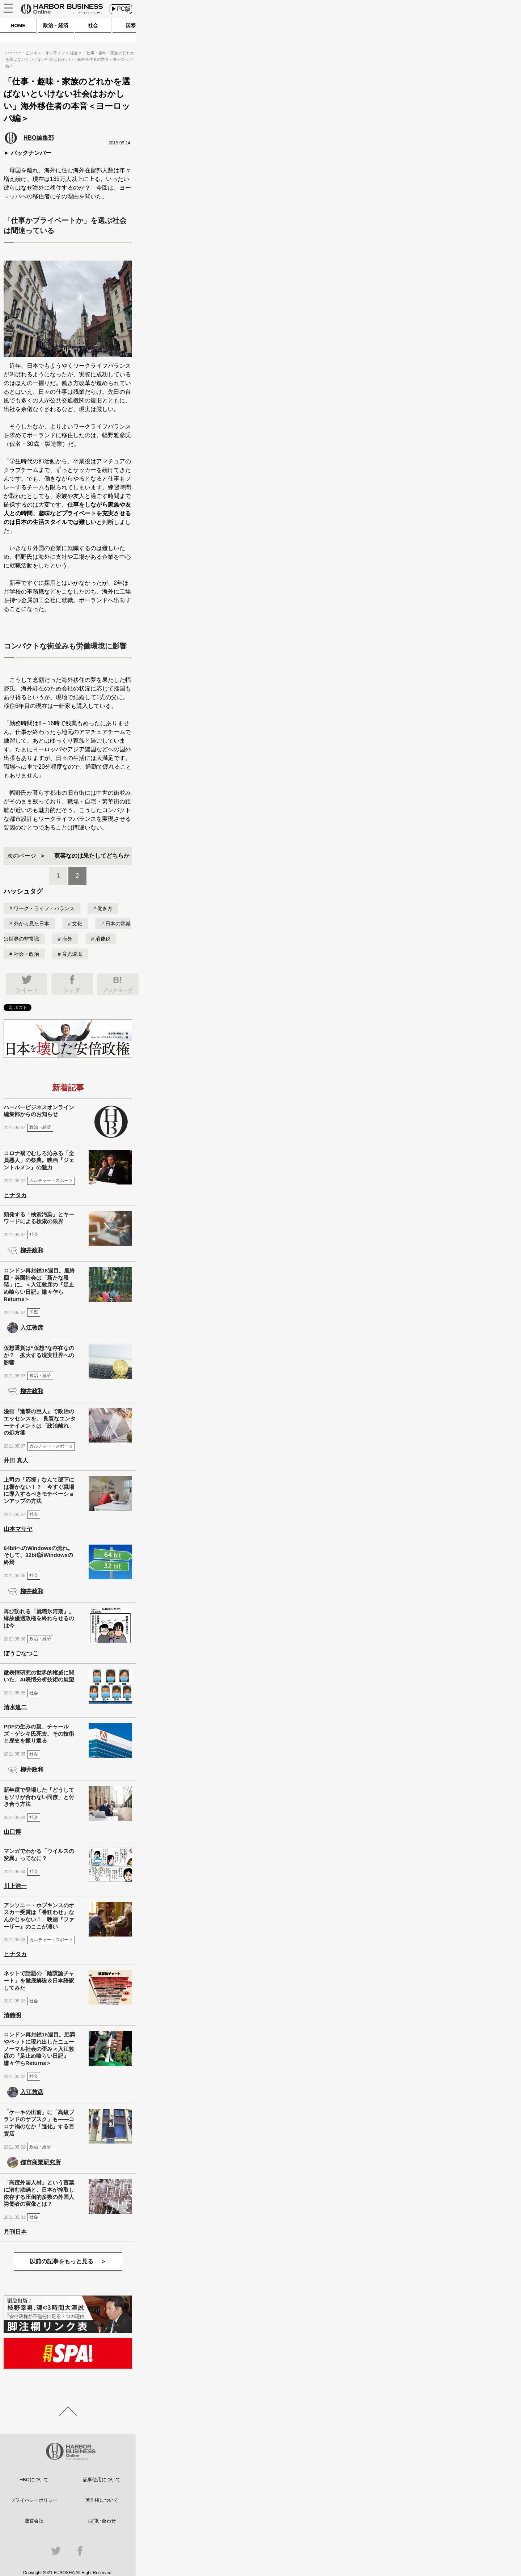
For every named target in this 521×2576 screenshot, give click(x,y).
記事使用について (101, 2479)
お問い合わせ (102, 2521)
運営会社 (34, 2521)
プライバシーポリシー (34, 2500)
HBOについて (34, 2479)
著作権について (101, 2500)
